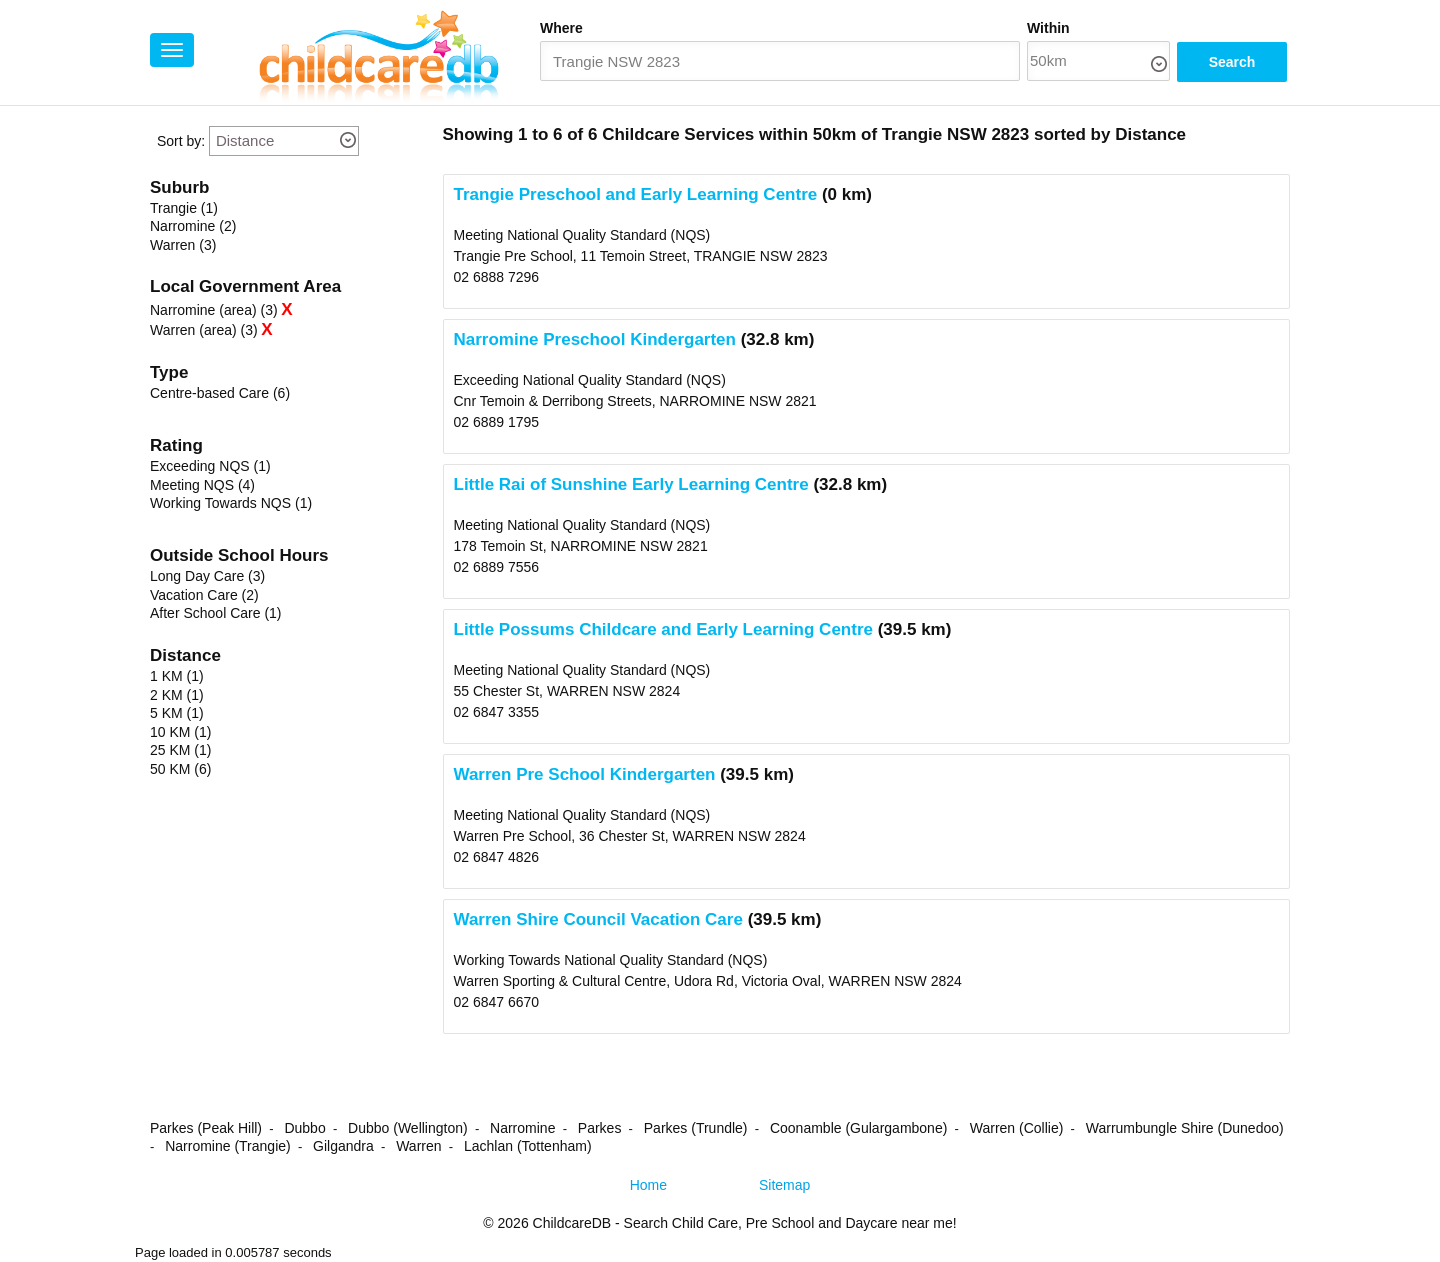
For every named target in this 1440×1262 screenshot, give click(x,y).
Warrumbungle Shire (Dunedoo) (1185, 1128)
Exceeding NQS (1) (210, 466)
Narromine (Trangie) (228, 1146)
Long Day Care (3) (207, 576)
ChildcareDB (572, 1223)
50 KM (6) (180, 769)
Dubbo (304, 1128)
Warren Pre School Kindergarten (585, 774)
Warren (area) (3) (204, 330)
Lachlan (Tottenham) (528, 1146)
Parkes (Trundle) (696, 1128)
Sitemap (784, 1185)
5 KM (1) (177, 713)
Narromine (522, 1128)
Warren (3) (183, 245)
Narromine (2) (193, 226)
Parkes (600, 1128)
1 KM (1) (177, 676)
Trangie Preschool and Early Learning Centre (636, 194)
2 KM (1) (177, 695)
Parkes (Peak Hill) (206, 1128)
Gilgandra (343, 1146)
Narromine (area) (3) (214, 310)
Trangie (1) (184, 208)
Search (1232, 62)
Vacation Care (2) (204, 595)
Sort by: (181, 141)
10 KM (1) (180, 732)
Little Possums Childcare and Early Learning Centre (663, 629)
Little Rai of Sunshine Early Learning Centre (631, 484)
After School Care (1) (216, 613)
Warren (418, 1146)
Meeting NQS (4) (202, 485)
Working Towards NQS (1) (231, 503)
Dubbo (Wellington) (408, 1128)
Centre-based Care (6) (220, 393)
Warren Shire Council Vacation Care (598, 919)
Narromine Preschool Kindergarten (595, 339)
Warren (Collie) (1017, 1128)
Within (1048, 28)
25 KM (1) (180, 750)
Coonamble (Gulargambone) (858, 1128)
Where (561, 28)
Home (648, 1185)
